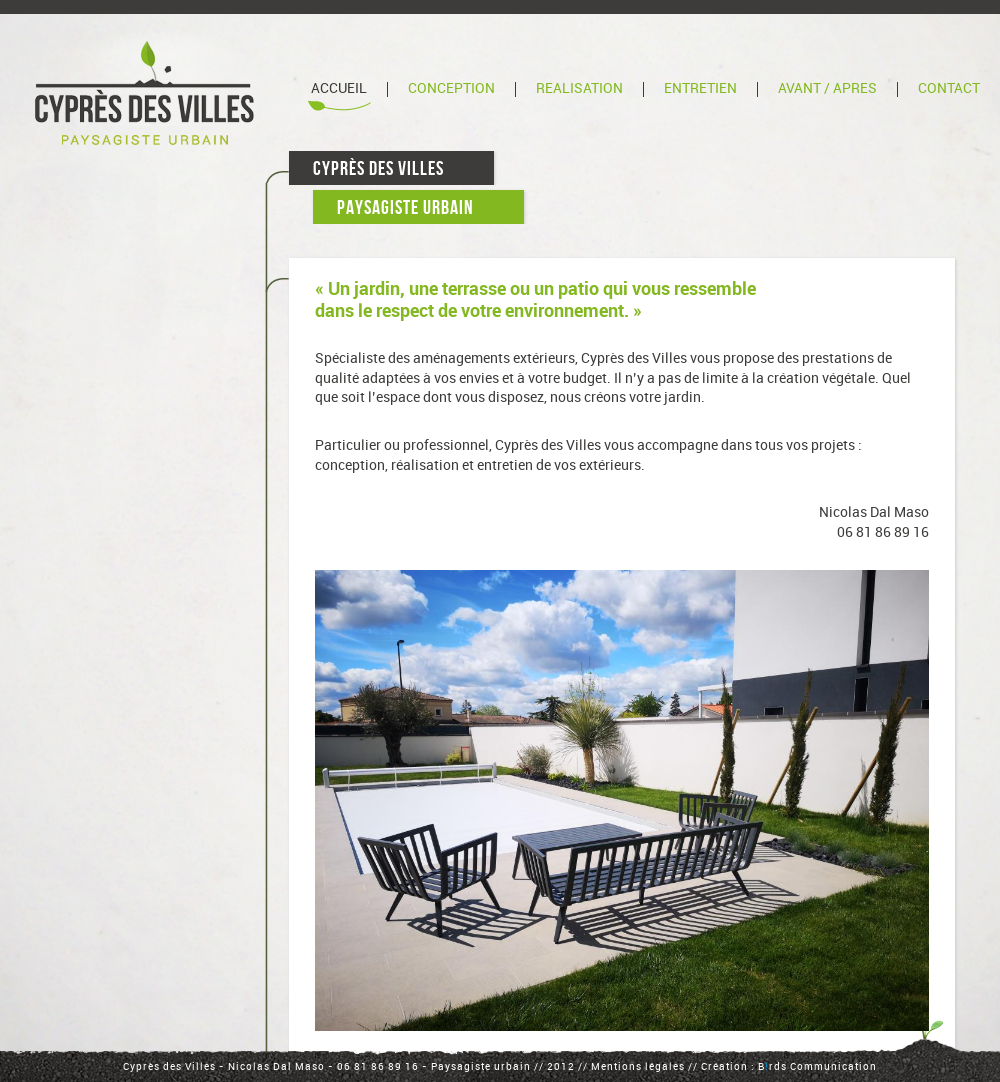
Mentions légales (638, 1067)
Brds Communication (817, 1067)
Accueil (339, 88)
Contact (949, 88)
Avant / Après (827, 88)
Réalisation (579, 88)
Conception (451, 88)
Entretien (700, 88)
